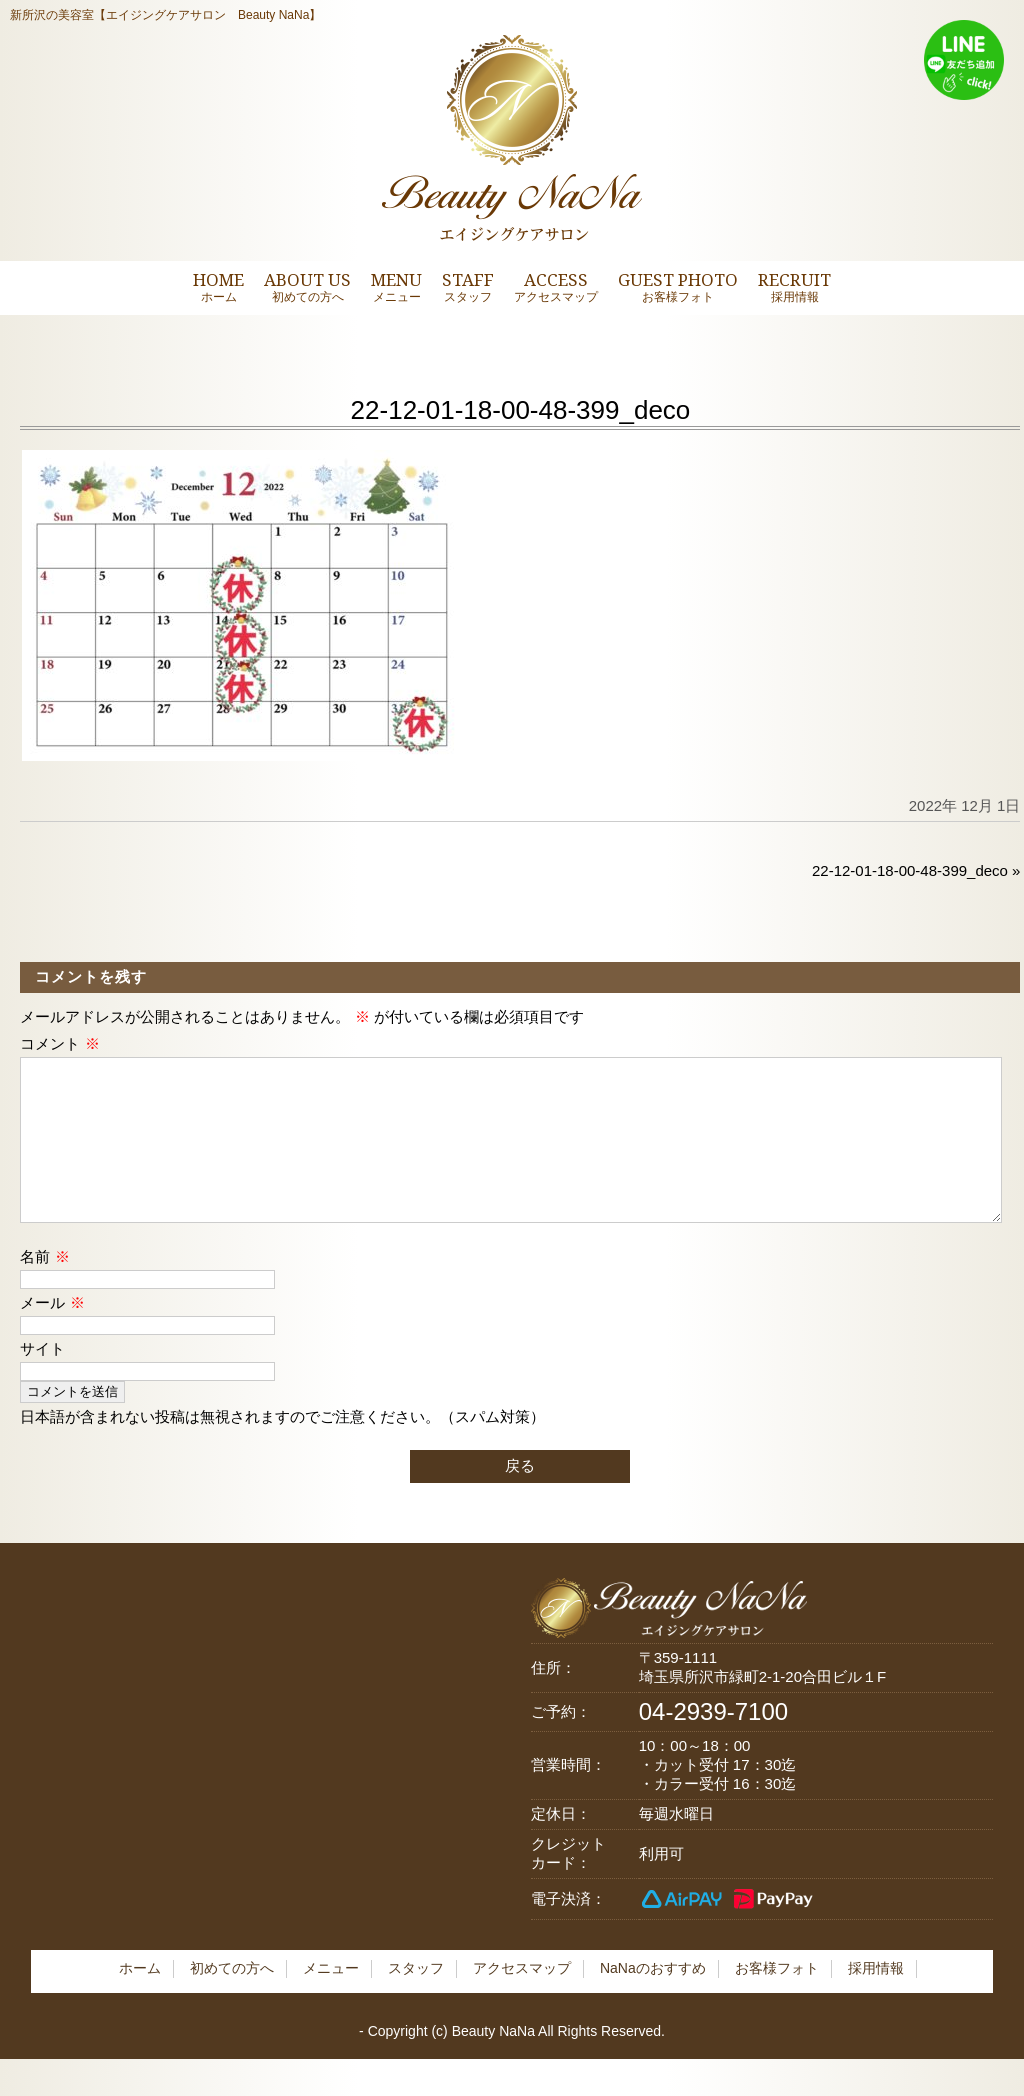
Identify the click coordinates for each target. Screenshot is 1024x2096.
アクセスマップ (522, 2000)
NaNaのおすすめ (653, 2000)
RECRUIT (794, 286)
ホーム (140, 2000)
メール (52, 1334)
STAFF (468, 286)
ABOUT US (307, 286)
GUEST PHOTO (678, 286)
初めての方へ (232, 2000)
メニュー (331, 2000)
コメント (59, 1043)
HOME (218, 286)
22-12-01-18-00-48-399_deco (910, 870)
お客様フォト (777, 2000)
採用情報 (876, 2000)
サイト (42, 1380)
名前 (44, 1288)
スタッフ (416, 2000)
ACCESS (556, 286)
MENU (396, 286)
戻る (520, 1497)
